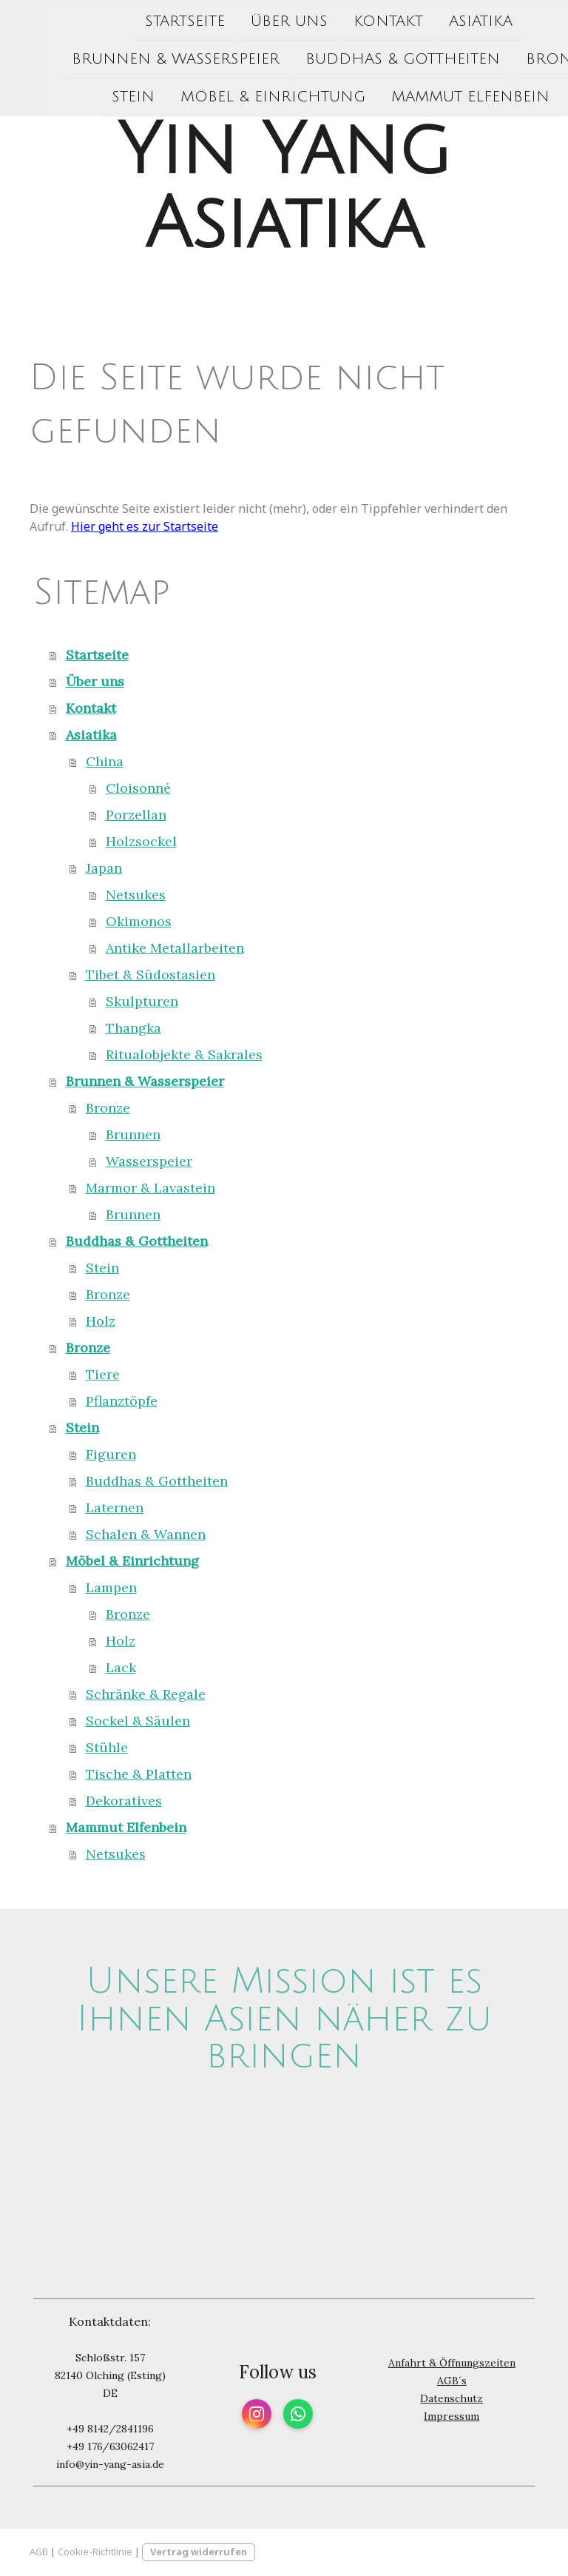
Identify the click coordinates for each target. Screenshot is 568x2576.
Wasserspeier (149, 1161)
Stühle (107, 1747)
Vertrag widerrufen (198, 2551)
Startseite (140, 18)
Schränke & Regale (146, 1694)
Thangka (133, 1027)
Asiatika (436, 18)
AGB (39, 2551)
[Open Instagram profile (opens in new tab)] (256, 2414)
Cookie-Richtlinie (95, 2551)
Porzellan (136, 814)
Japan (104, 867)
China (105, 761)
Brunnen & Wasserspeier (131, 58)
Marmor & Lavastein (150, 1187)
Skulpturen (142, 1001)
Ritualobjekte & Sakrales (184, 1054)
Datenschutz (451, 2398)
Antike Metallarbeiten (175, 947)
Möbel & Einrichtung (228, 97)
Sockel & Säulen (138, 1720)
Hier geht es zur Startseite (144, 526)
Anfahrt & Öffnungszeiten (451, 2362)
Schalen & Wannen (146, 1534)
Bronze (513, 58)
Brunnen (133, 1134)
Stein (88, 97)
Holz (100, 1320)
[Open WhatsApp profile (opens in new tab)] (298, 2414)
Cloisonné (138, 787)
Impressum (451, 2416)
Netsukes (136, 894)
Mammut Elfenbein (426, 97)
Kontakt (344, 18)
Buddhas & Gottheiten (358, 58)
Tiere (103, 1374)
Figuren (111, 1454)
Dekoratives (124, 1800)
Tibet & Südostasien (150, 974)
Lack (121, 1667)
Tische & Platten (139, 1773)
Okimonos (139, 921)
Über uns (244, 18)
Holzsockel (141, 841)
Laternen (114, 1507)
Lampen (111, 1587)
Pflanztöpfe (122, 1400)
